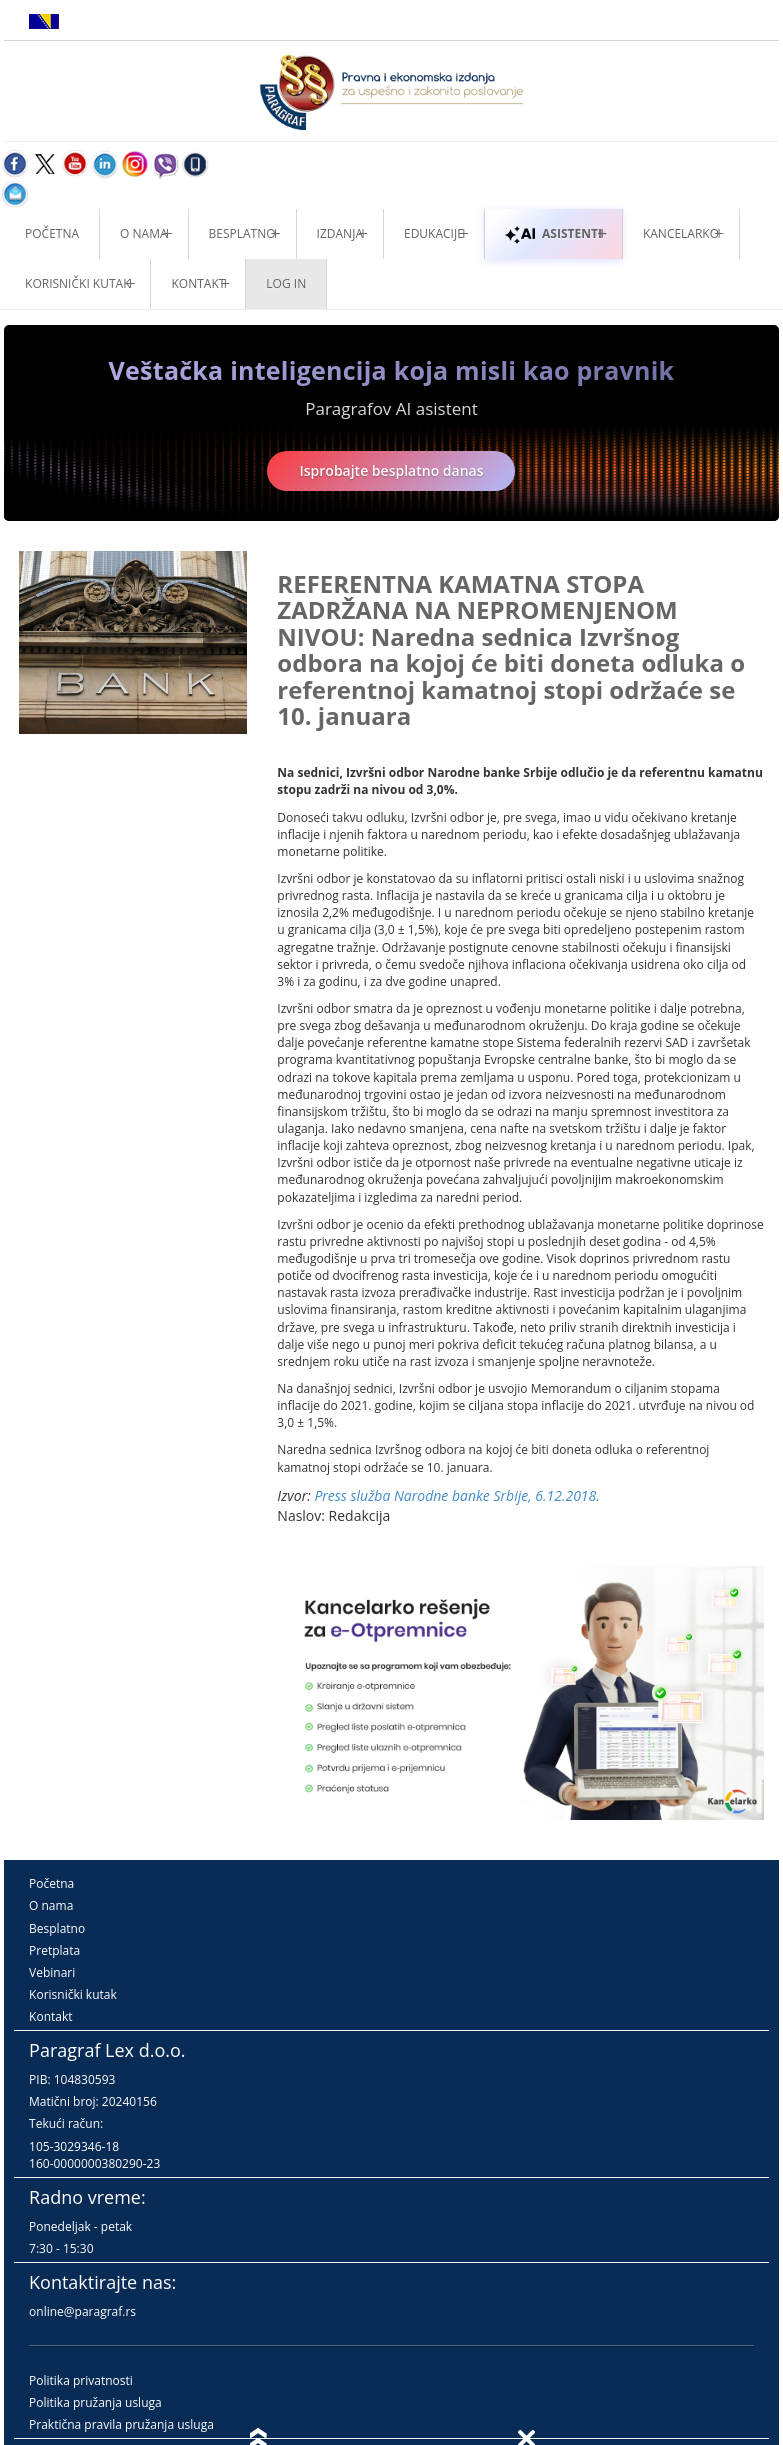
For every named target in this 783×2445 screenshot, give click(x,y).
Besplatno (242, 233)
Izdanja (340, 233)
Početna (52, 233)
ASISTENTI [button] (553, 233)
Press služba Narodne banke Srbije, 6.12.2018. (456, 1495)
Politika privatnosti (81, 2380)
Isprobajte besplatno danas (391, 470)
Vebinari (52, 1972)
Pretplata (54, 1950)
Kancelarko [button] (681, 233)
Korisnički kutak (73, 1994)
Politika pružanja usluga (95, 2402)
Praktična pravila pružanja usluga (121, 2424)
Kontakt (50, 2016)
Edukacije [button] (434, 233)
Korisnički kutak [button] (77, 283)
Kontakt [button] (198, 283)
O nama (143, 233)
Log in (286, 283)
